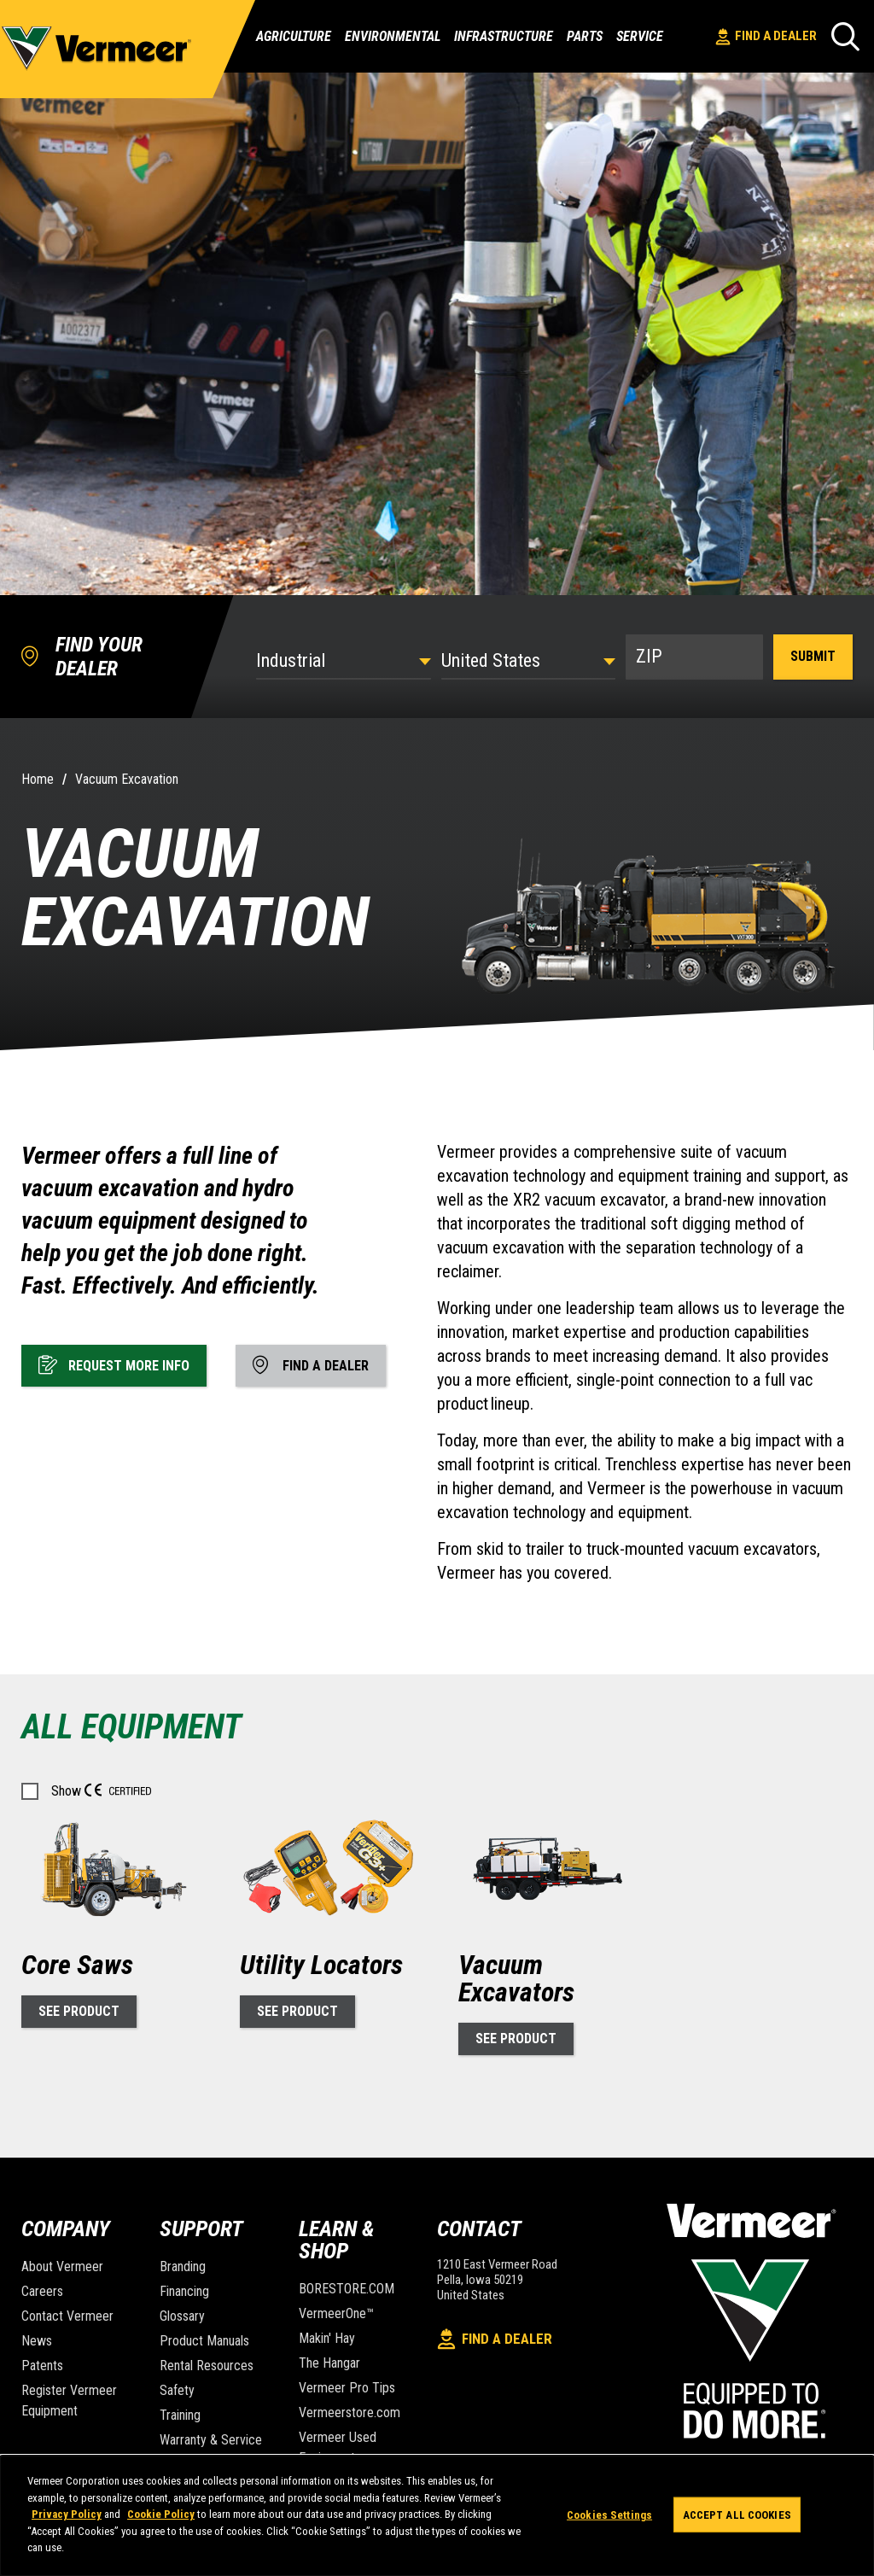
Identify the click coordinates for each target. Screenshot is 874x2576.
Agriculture (293, 37)
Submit (813, 656)
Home (37, 779)
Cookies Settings (609, 2514)
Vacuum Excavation (126, 779)
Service (639, 37)
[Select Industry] (343, 660)
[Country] (528, 660)
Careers (42, 2291)
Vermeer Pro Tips (347, 2388)
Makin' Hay (327, 2338)
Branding (183, 2266)
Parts (585, 37)
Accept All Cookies (737, 2514)
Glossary (182, 2316)
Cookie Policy (161, 2514)
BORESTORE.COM (346, 2289)
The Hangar (329, 2363)
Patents (42, 2365)
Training (180, 2415)
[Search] (845, 36)
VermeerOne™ (336, 2313)
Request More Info (113, 1364)
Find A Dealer (766, 36)
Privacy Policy (67, 2514)
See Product (78, 2011)
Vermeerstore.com (349, 2412)
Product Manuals (204, 2341)
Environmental (392, 37)
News (36, 2341)
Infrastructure (503, 37)
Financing (184, 2291)
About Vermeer (62, 2266)
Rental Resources (206, 2365)
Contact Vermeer (67, 2316)
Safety (177, 2390)
